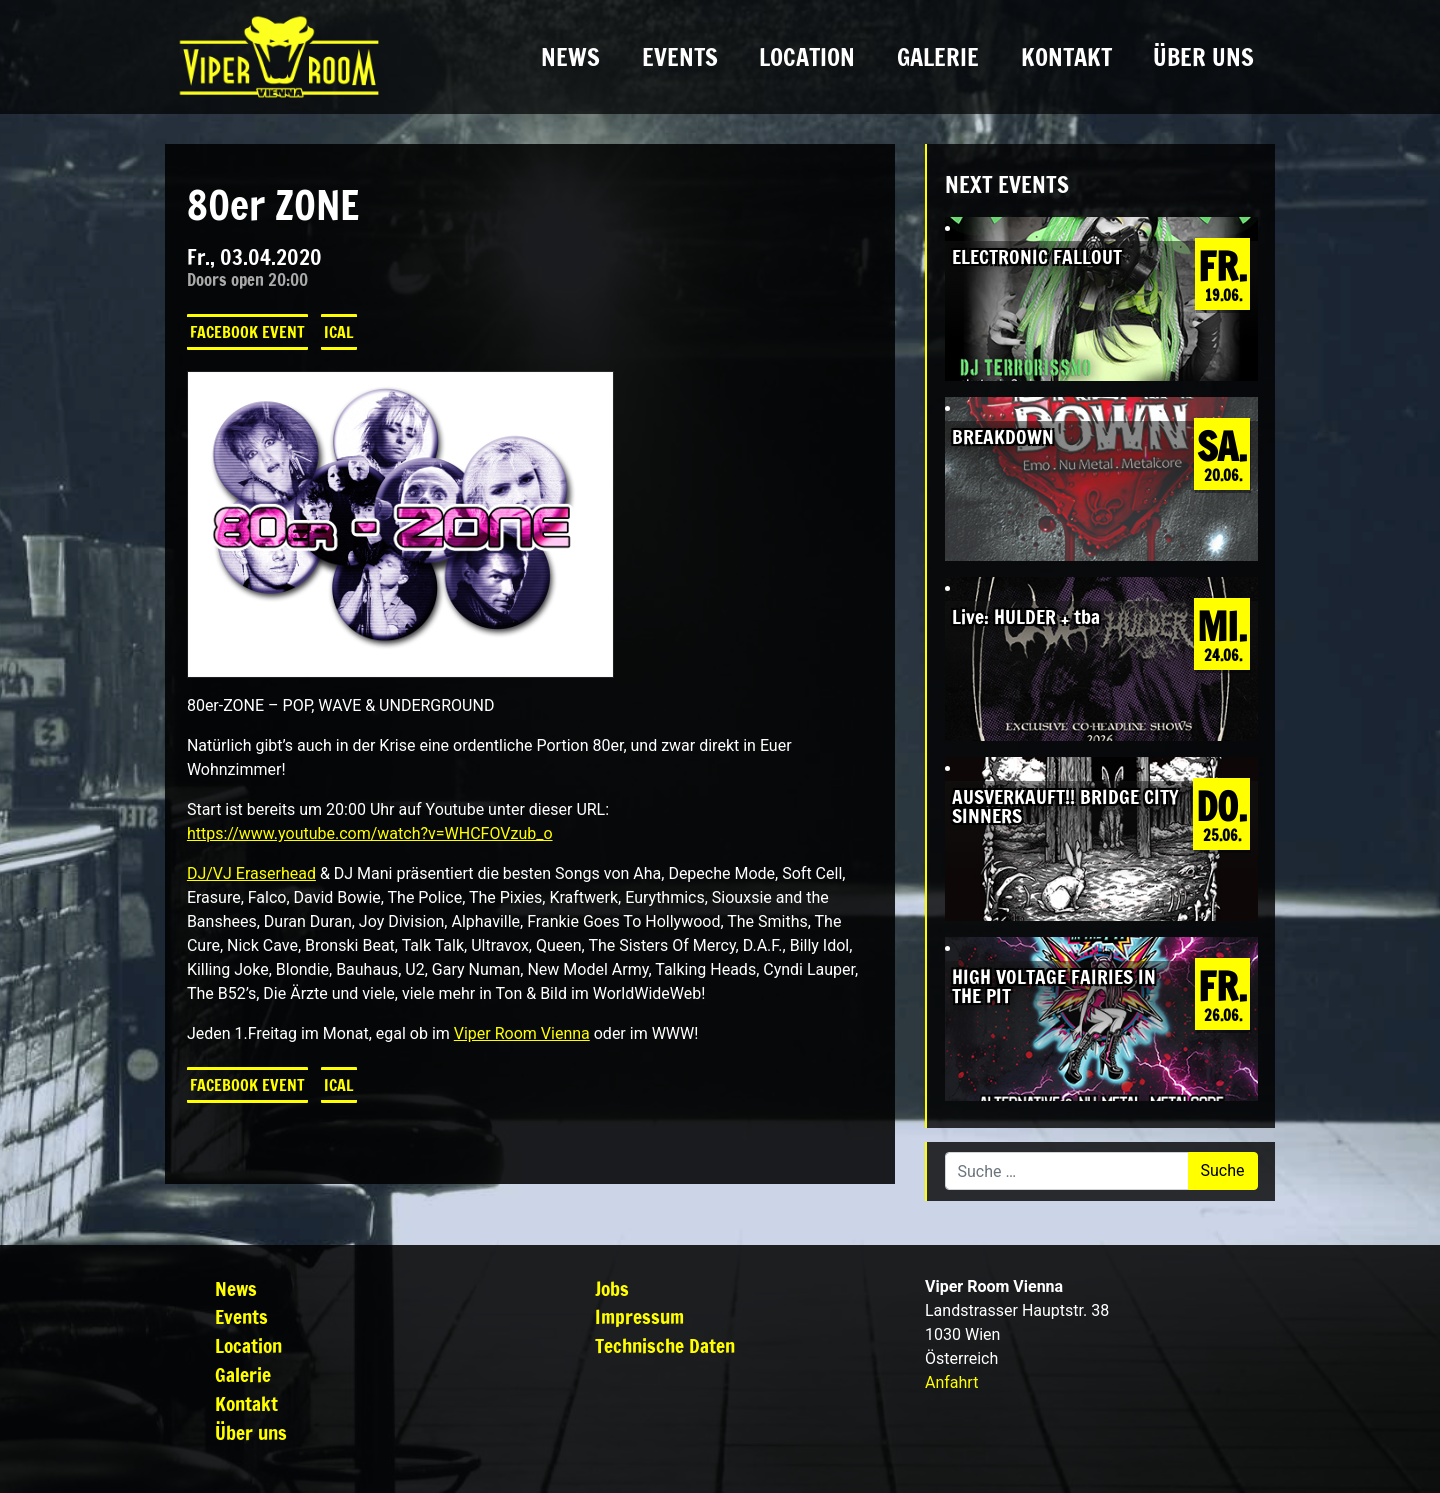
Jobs (612, 1288)
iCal (339, 332)
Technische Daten (665, 1345)
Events (680, 57)
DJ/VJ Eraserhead (251, 873)
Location (807, 57)
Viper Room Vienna (522, 1033)
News (570, 57)
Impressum (639, 1316)
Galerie (938, 57)
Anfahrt (951, 1382)
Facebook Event (247, 332)
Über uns (1203, 57)
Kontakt (1066, 57)
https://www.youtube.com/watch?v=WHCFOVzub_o (370, 833)
